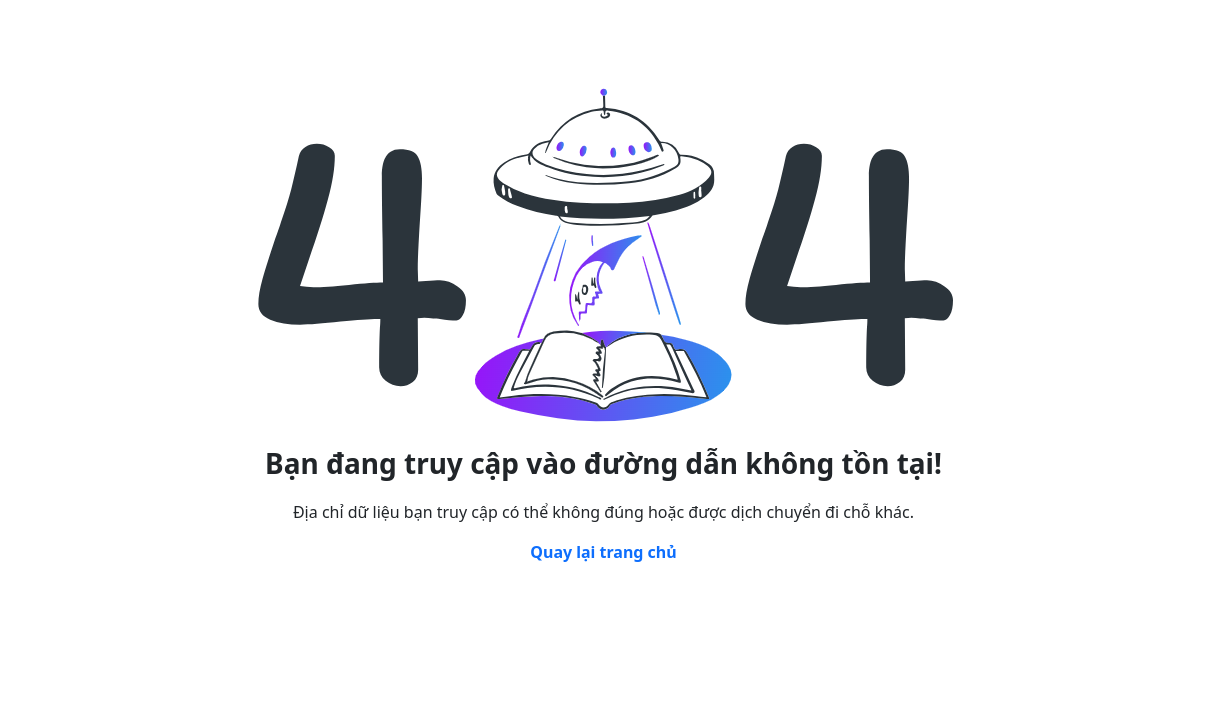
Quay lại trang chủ (603, 552)
